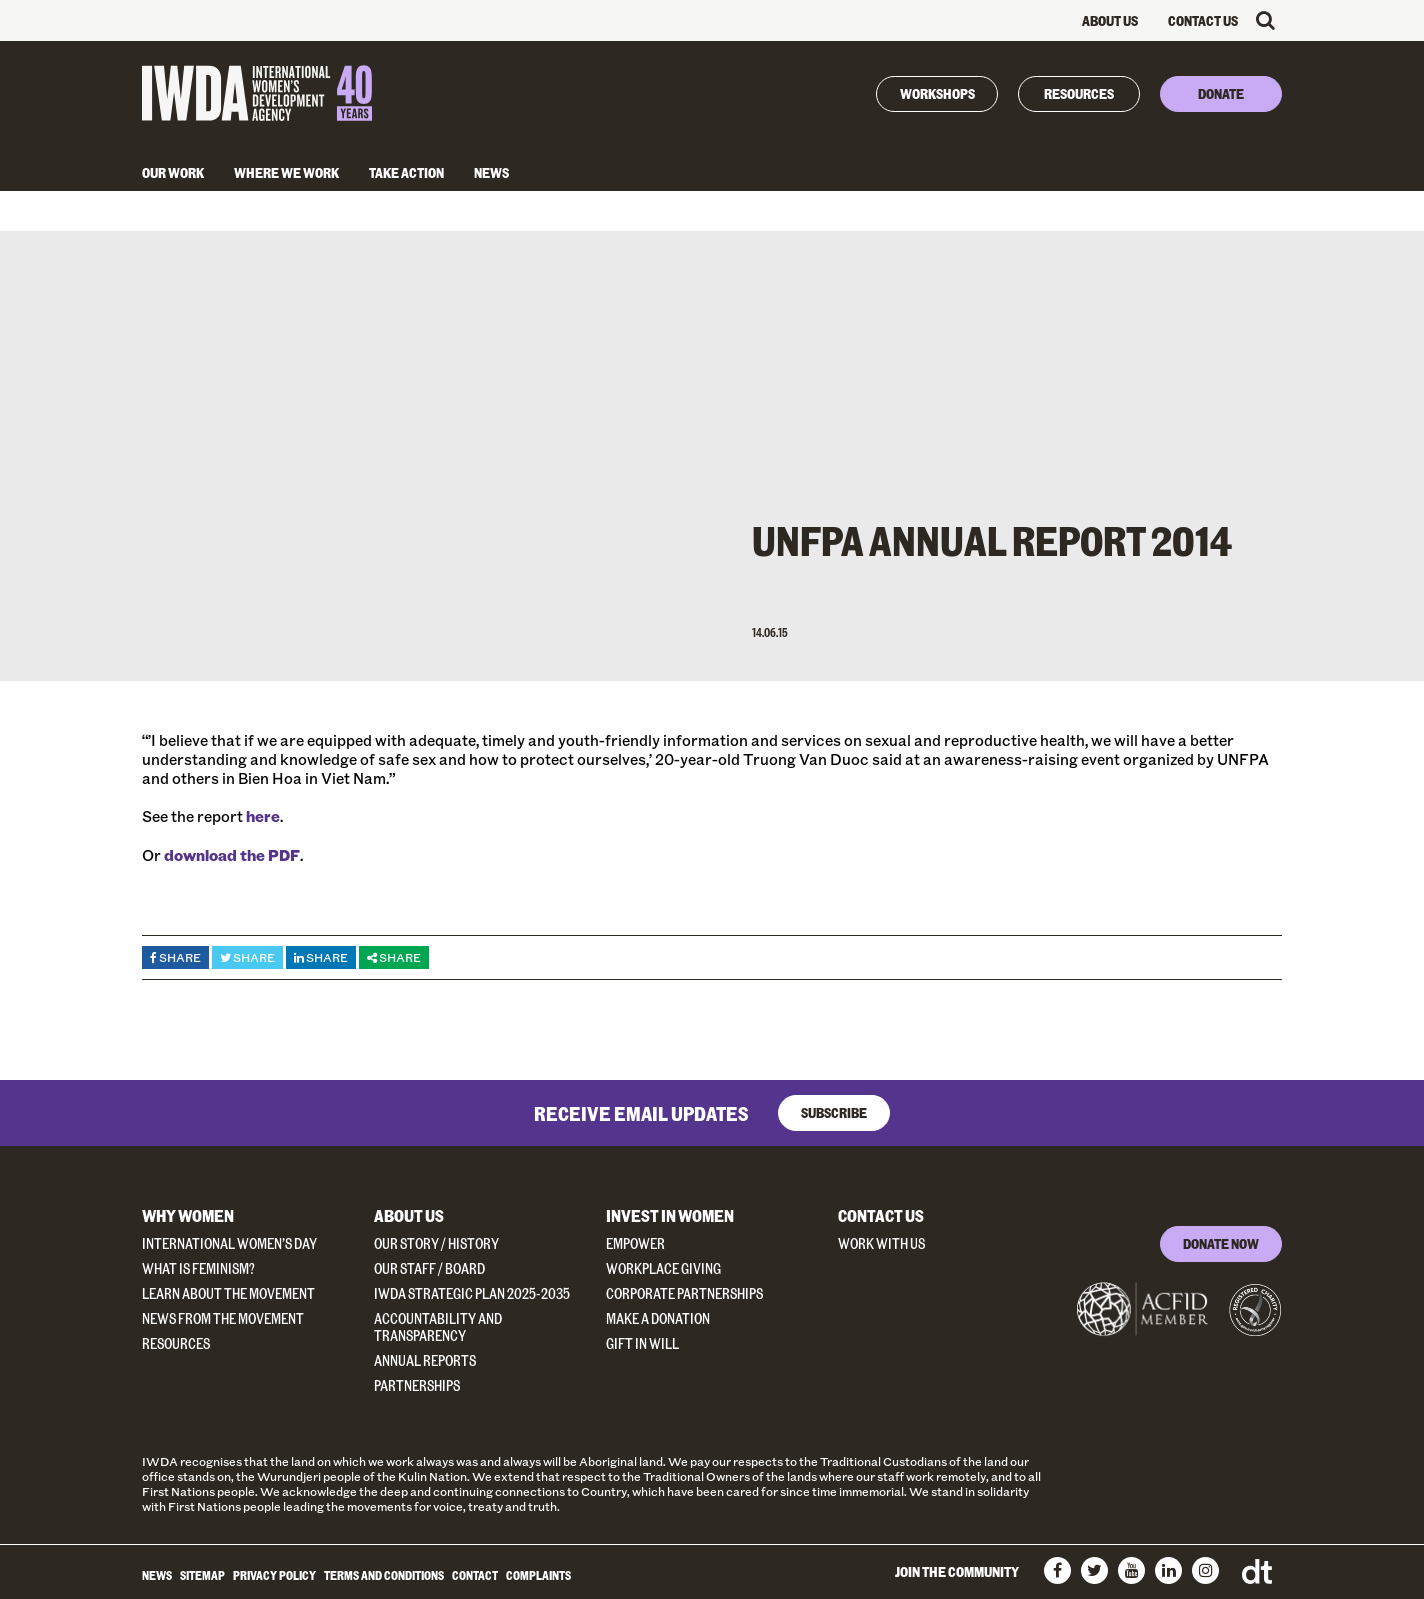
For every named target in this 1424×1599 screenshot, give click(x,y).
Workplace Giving (663, 1268)
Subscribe (834, 1112)
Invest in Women (670, 1215)
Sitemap (202, 1575)
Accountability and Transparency (438, 1327)
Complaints (538, 1575)
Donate (1221, 93)
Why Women (188, 1215)
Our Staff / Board (429, 1268)
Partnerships (417, 1385)
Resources (1079, 93)
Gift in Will (642, 1343)
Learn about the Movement (228, 1293)
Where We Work (286, 172)
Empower (635, 1243)
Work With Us (881, 1243)
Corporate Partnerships (684, 1293)
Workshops (937, 93)
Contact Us (1203, 20)
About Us (1110, 20)
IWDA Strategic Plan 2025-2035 (472, 1293)
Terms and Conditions (384, 1575)
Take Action (406, 172)
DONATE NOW (1221, 1243)
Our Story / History (436, 1243)
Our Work (173, 172)
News (491, 172)
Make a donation (658, 1318)
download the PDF (232, 855)
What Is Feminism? (198, 1268)
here (263, 816)
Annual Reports (425, 1360)
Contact (475, 1575)
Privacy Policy (274, 1575)
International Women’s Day (229, 1243)
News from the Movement (223, 1318)
